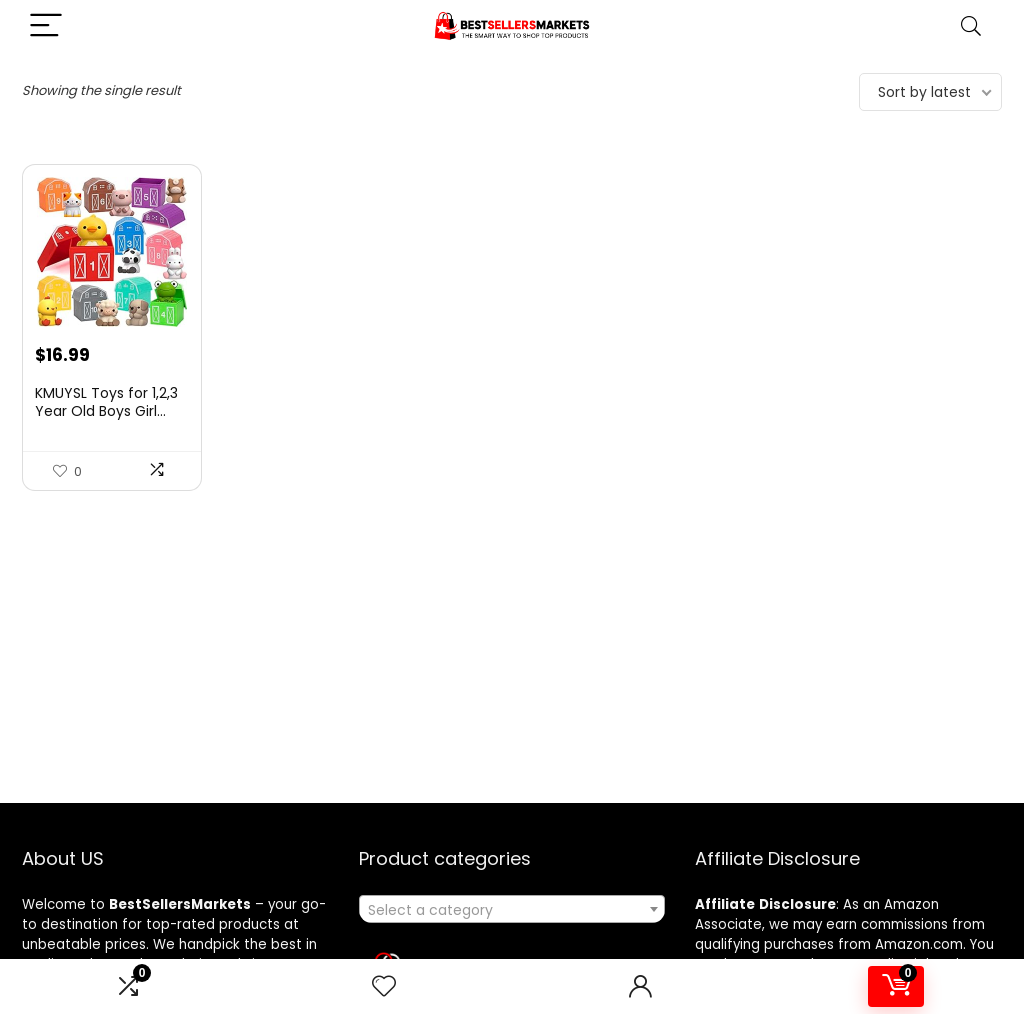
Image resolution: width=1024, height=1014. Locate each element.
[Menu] (46, 26)
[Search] (971, 26)
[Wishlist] (384, 986)
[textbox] (512, 910)
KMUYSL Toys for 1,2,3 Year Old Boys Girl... (106, 402)
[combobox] (512, 909)
